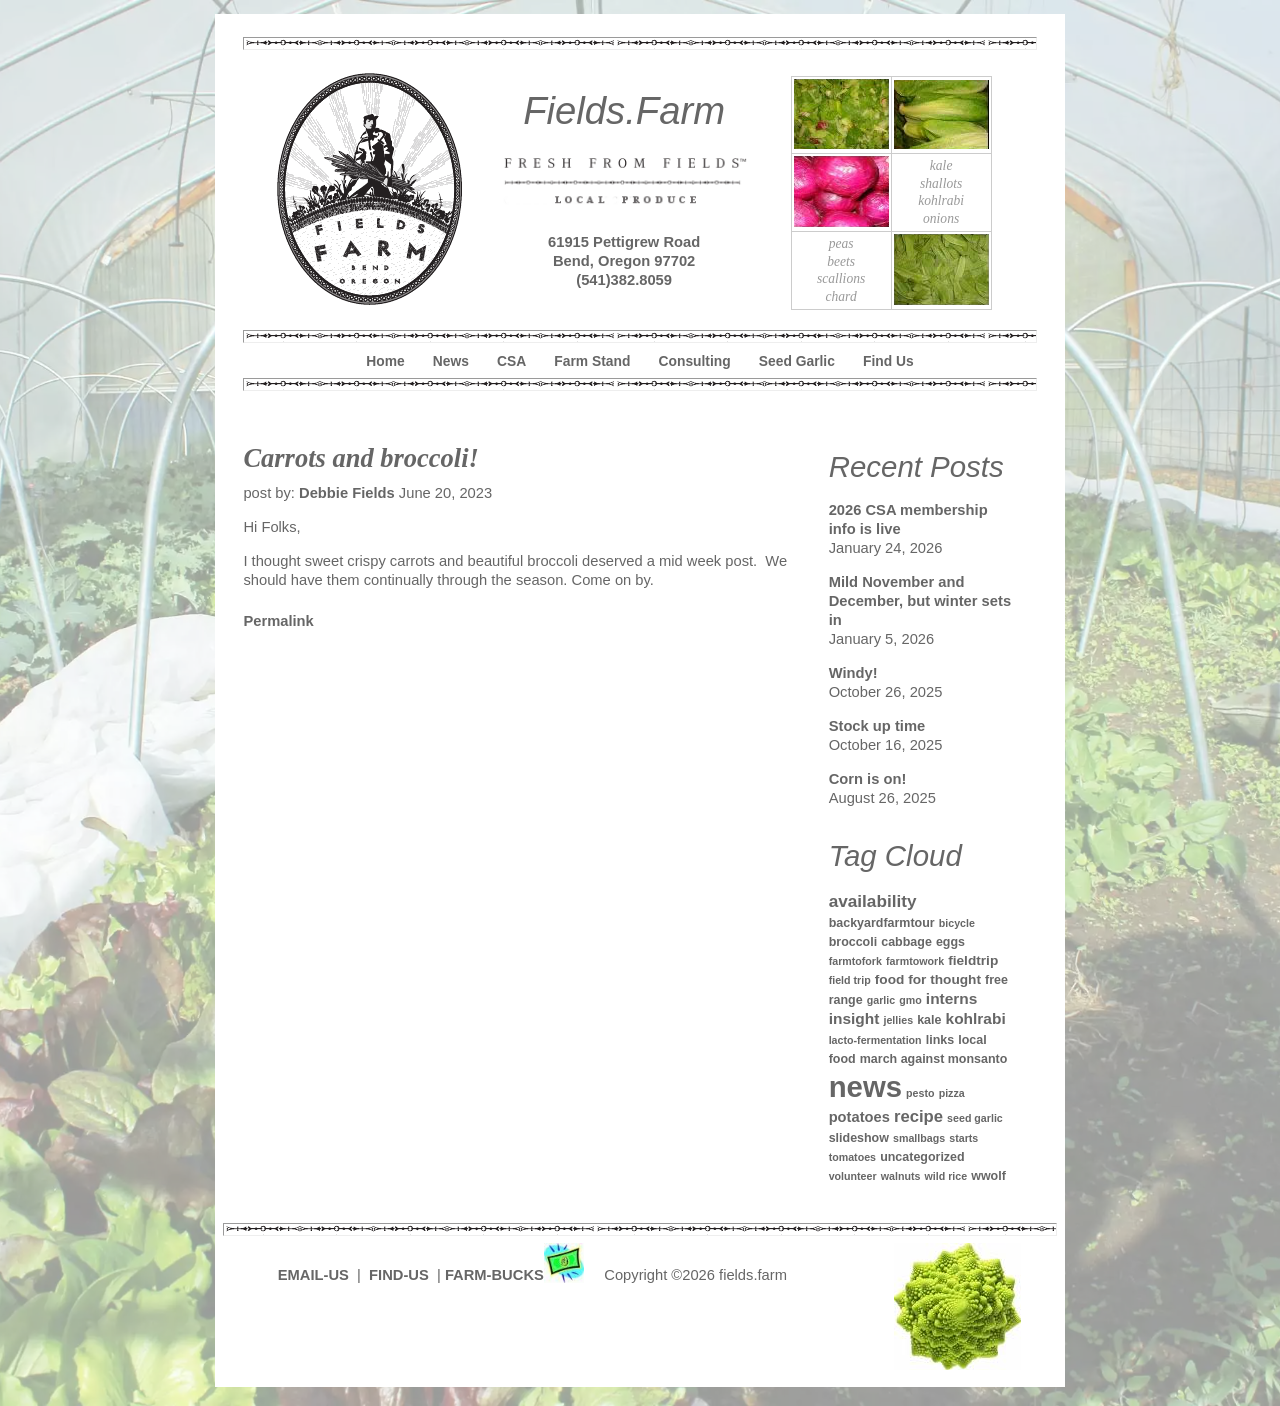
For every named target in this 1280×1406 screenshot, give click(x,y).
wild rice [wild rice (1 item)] (945, 1176)
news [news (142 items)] (865, 1086)
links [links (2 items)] (940, 1040)
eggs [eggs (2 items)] (950, 942)
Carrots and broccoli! (360, 458)
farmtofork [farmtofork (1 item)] (855, 961)
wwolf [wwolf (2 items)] (988, 1176)
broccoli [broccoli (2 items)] (853, 942)
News (451, 361)
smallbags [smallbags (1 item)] (919, 1138)
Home (385, 361)
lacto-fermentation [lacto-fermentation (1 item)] (875, 1040)
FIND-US (401, 1275)
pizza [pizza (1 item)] (952, 1093)
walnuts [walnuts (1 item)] (901, 1176)
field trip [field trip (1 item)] (850, 980)
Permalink (278, 621)
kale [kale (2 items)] (929, 1020)
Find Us (888, 361)
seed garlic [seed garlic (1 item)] (975, 1118)
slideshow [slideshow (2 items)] (859, 1138)
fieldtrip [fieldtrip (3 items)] (973, 960)
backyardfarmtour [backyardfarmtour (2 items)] (882, 923)
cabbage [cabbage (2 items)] (906, 942)
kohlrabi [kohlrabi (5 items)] (976, 1018)
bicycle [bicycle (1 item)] (957, 923)
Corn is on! (868, 779)
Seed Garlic (797, 361)
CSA (511, 361)
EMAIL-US (313, 1275)
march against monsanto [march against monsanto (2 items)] (934, 1059)
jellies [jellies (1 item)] (898, 1020)
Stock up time (877, 726)
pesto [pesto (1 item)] (920, 1093)
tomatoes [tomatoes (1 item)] (852, 1157)
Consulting (695, 361)
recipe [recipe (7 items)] (918, 1116)
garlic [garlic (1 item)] (881, 1000)
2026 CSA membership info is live (908, 519)
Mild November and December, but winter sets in (920, 601)
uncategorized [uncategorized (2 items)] (922, 1157)
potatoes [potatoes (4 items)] (859, 1117)
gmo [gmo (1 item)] (910, 1000)
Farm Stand (592, 361)
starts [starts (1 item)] (963, 1138)
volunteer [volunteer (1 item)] (853, 1176)
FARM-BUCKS (516, 1275)
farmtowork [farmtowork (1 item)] (915, 961)
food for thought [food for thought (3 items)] (928, 979)
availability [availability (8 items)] (873, 901)
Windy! (853, 673)
